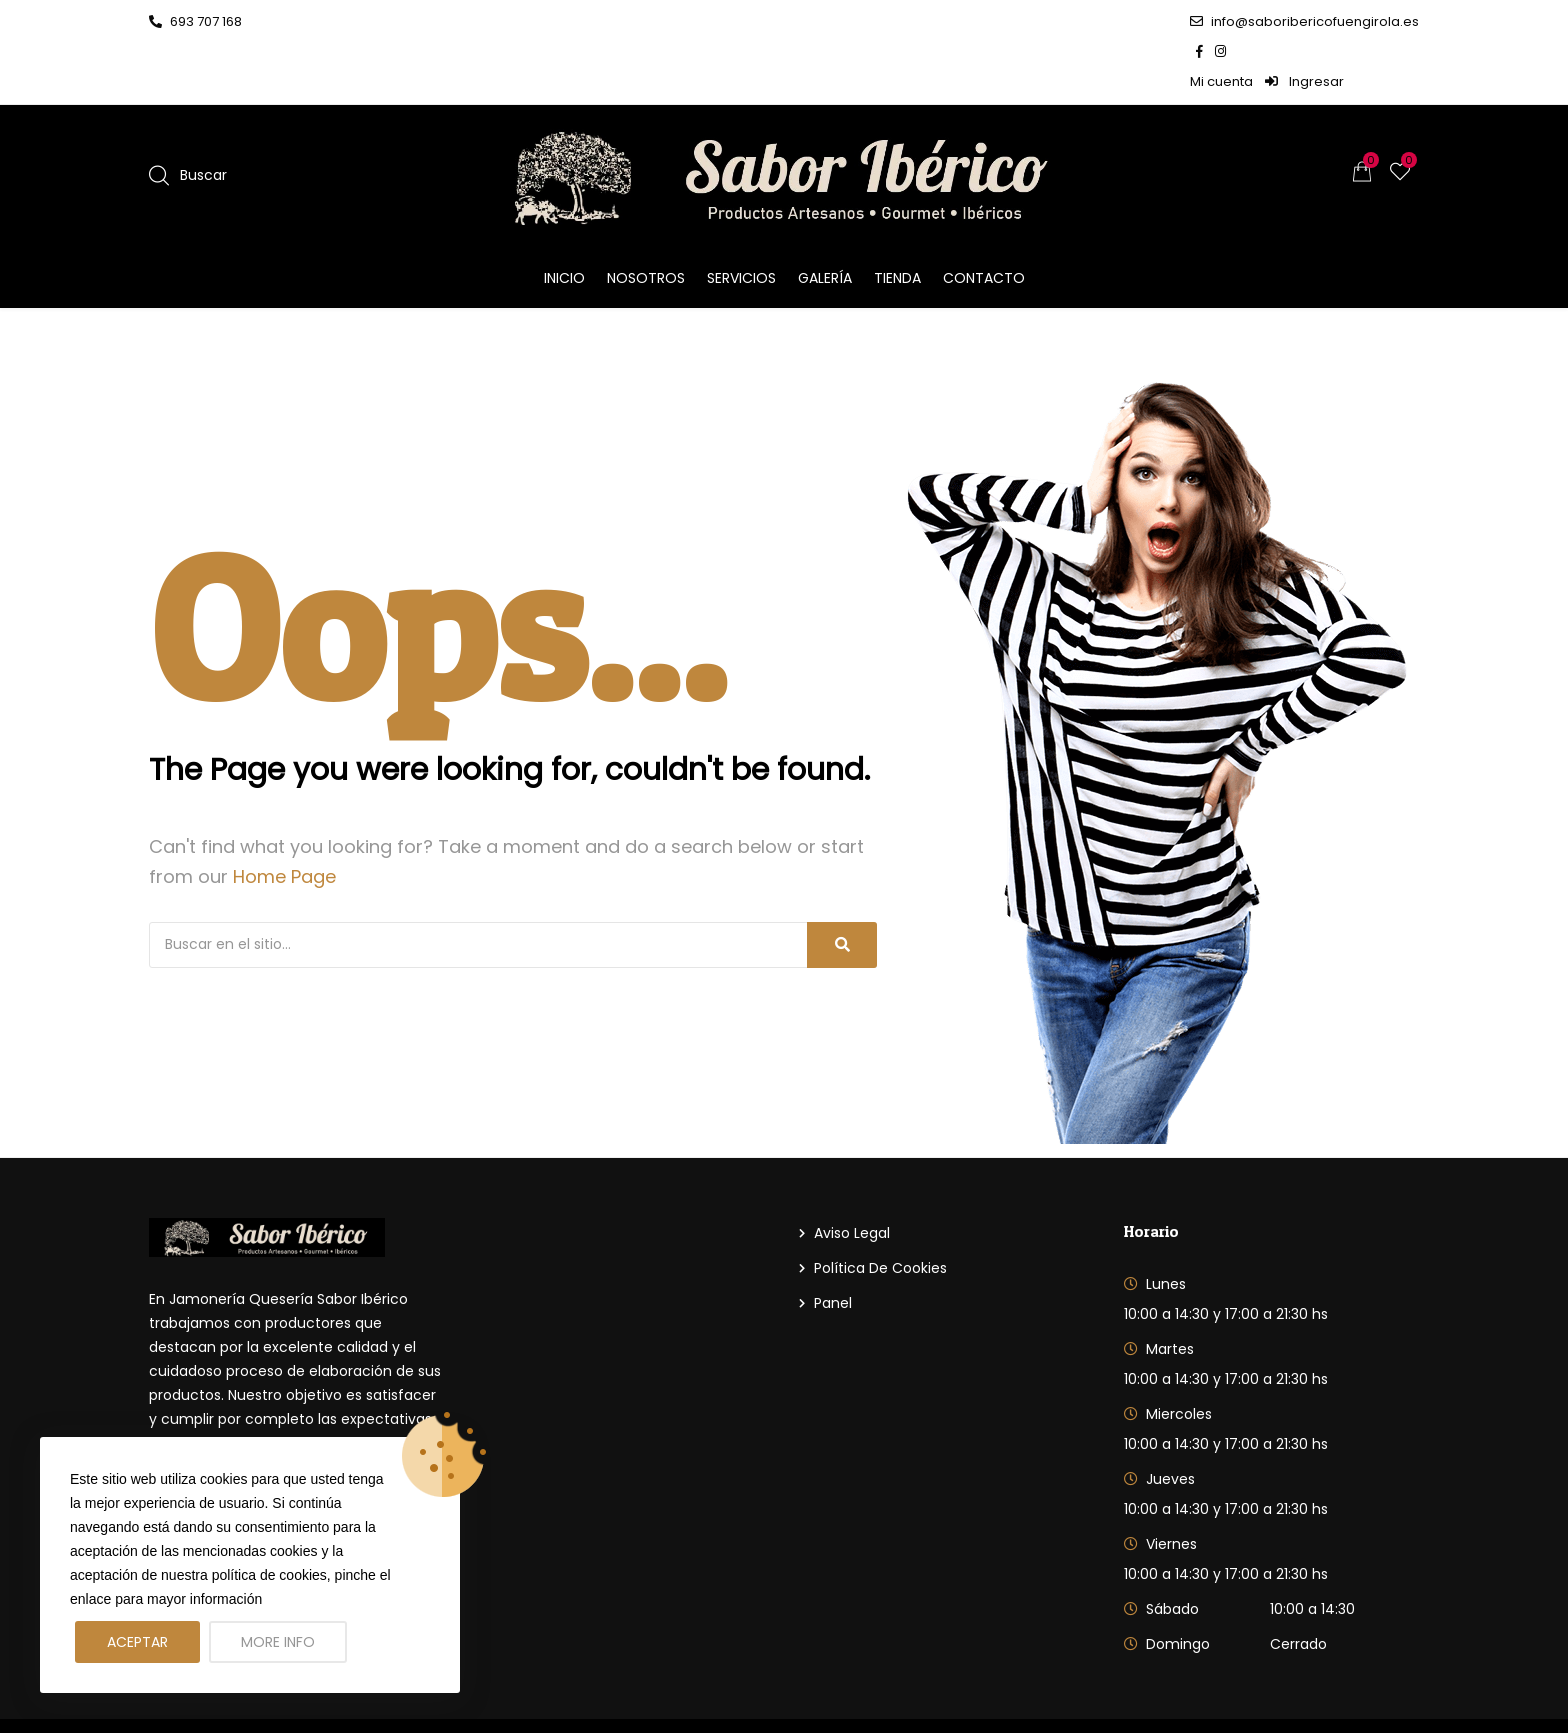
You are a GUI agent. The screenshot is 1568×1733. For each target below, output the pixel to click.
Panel (833, 1243)
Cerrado (1298, 1584)
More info (278, 1642)
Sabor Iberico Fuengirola (359, 1696)
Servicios (741, 218)
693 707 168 (195, 21)
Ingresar (1379, 21)
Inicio (564, 218)
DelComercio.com (1355, 1696)
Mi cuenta (1296, 21)
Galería (825, 218)
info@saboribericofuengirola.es (1084, 21)
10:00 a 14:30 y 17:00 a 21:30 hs (1226, 1254)
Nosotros (646, 218)
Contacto (984, 218)
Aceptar (137, 1642)
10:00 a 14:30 (1312, 1549)
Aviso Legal (852, 1173)
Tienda (897, 218)
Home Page (284, 816)
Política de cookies (880, 1208)
